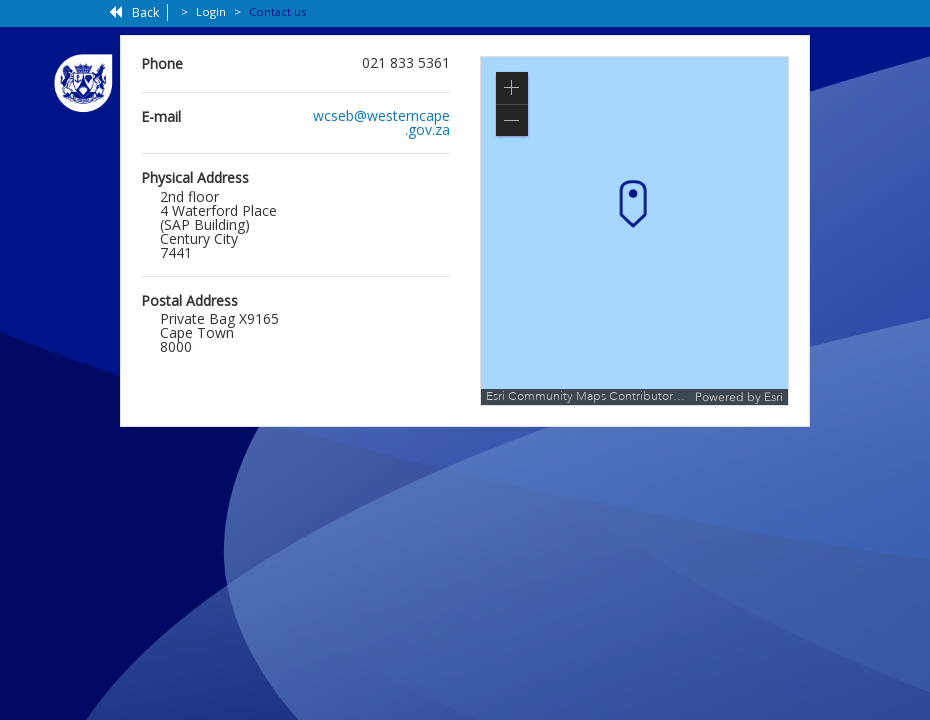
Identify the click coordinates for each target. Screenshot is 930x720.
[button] (512, 88)
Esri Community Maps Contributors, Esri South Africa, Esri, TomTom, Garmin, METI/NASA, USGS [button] (588, 396)
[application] (634, 231)
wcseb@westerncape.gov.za (381, 122)
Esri (773, 397)
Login (211, 11)
